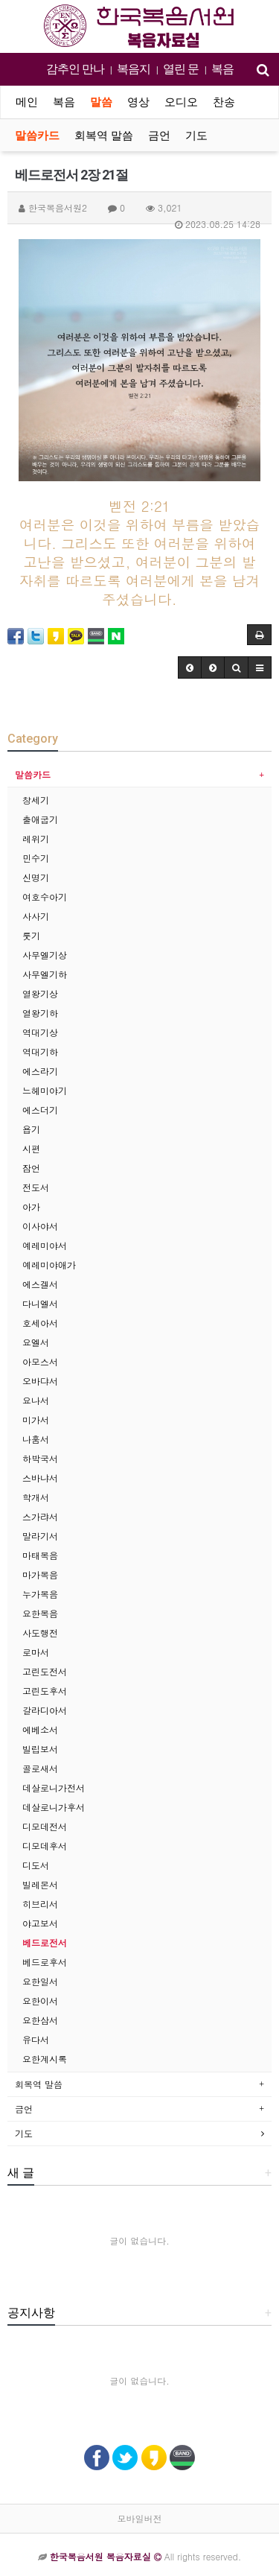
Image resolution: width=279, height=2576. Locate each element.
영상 (138, 102)
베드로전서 (44, 1942)
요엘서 (35, 1342)
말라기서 (40, 1535)
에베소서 (40, 1729)
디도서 (35, 1865)
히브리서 (40, 1903)
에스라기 (40, 1071)
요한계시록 (44, 2058)
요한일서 (40, 1981)
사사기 (35, 916)
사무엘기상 (44, 954)
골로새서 (40, 1768)
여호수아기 (44, 896)
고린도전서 (44, 1671)
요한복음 (40, 1613)
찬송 (224, 102)
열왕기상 (40, 993)
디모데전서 (44, 1826)
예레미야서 (44, 1245)
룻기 (31, 935)
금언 (159, 135)
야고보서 (40, 1923)
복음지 (133, 69)
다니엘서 (40, 1303)
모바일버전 (140, 2518)
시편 (31, 1148)
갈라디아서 (44, 1710)
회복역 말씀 (103, 135)
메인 (27, 102)
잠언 (31, 1167)
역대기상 (40, 1032)
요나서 (35, 1400)
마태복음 (40, 1555)
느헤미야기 (44, 1090)
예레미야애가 (49, 1264)
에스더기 (40, 1109)
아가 (31, 1206)
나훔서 (35, 1439)
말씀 (101, 102)
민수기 (35, 857)
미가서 (35, 1419)
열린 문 (181, 69)
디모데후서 (44, 1845)
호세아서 (40, 1322)
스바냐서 (40, 1477)
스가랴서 (40, 1516)
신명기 (35, 877)
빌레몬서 (40, 1884)
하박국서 (40, 1458)
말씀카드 (37, 135)
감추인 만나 (75, 69)
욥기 (31, 1129)
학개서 (35, 1497)
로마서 (35, 1652)
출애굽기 (40, 819)
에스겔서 (40, 1284)
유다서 (35, 2039)
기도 (196, 135)
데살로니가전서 (53, 1787)
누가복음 (40, 1593)
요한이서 (40, 2000)
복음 (222, 69)
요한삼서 (40, 2020)
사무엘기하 (44, 974)
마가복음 (40, 1574)
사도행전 (40, 1632)
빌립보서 (40, 1748)
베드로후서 (44, 1961)
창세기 (35, 799)
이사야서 (40, 1225)
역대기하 (40, 1051)
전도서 (35, 1187)
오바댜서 (40, 1380)
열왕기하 (40, 1012)
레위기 (35, 838)
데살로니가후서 (53, 1807)
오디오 (181, 102)
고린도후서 (44, 1690)
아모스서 (40, 1361)
